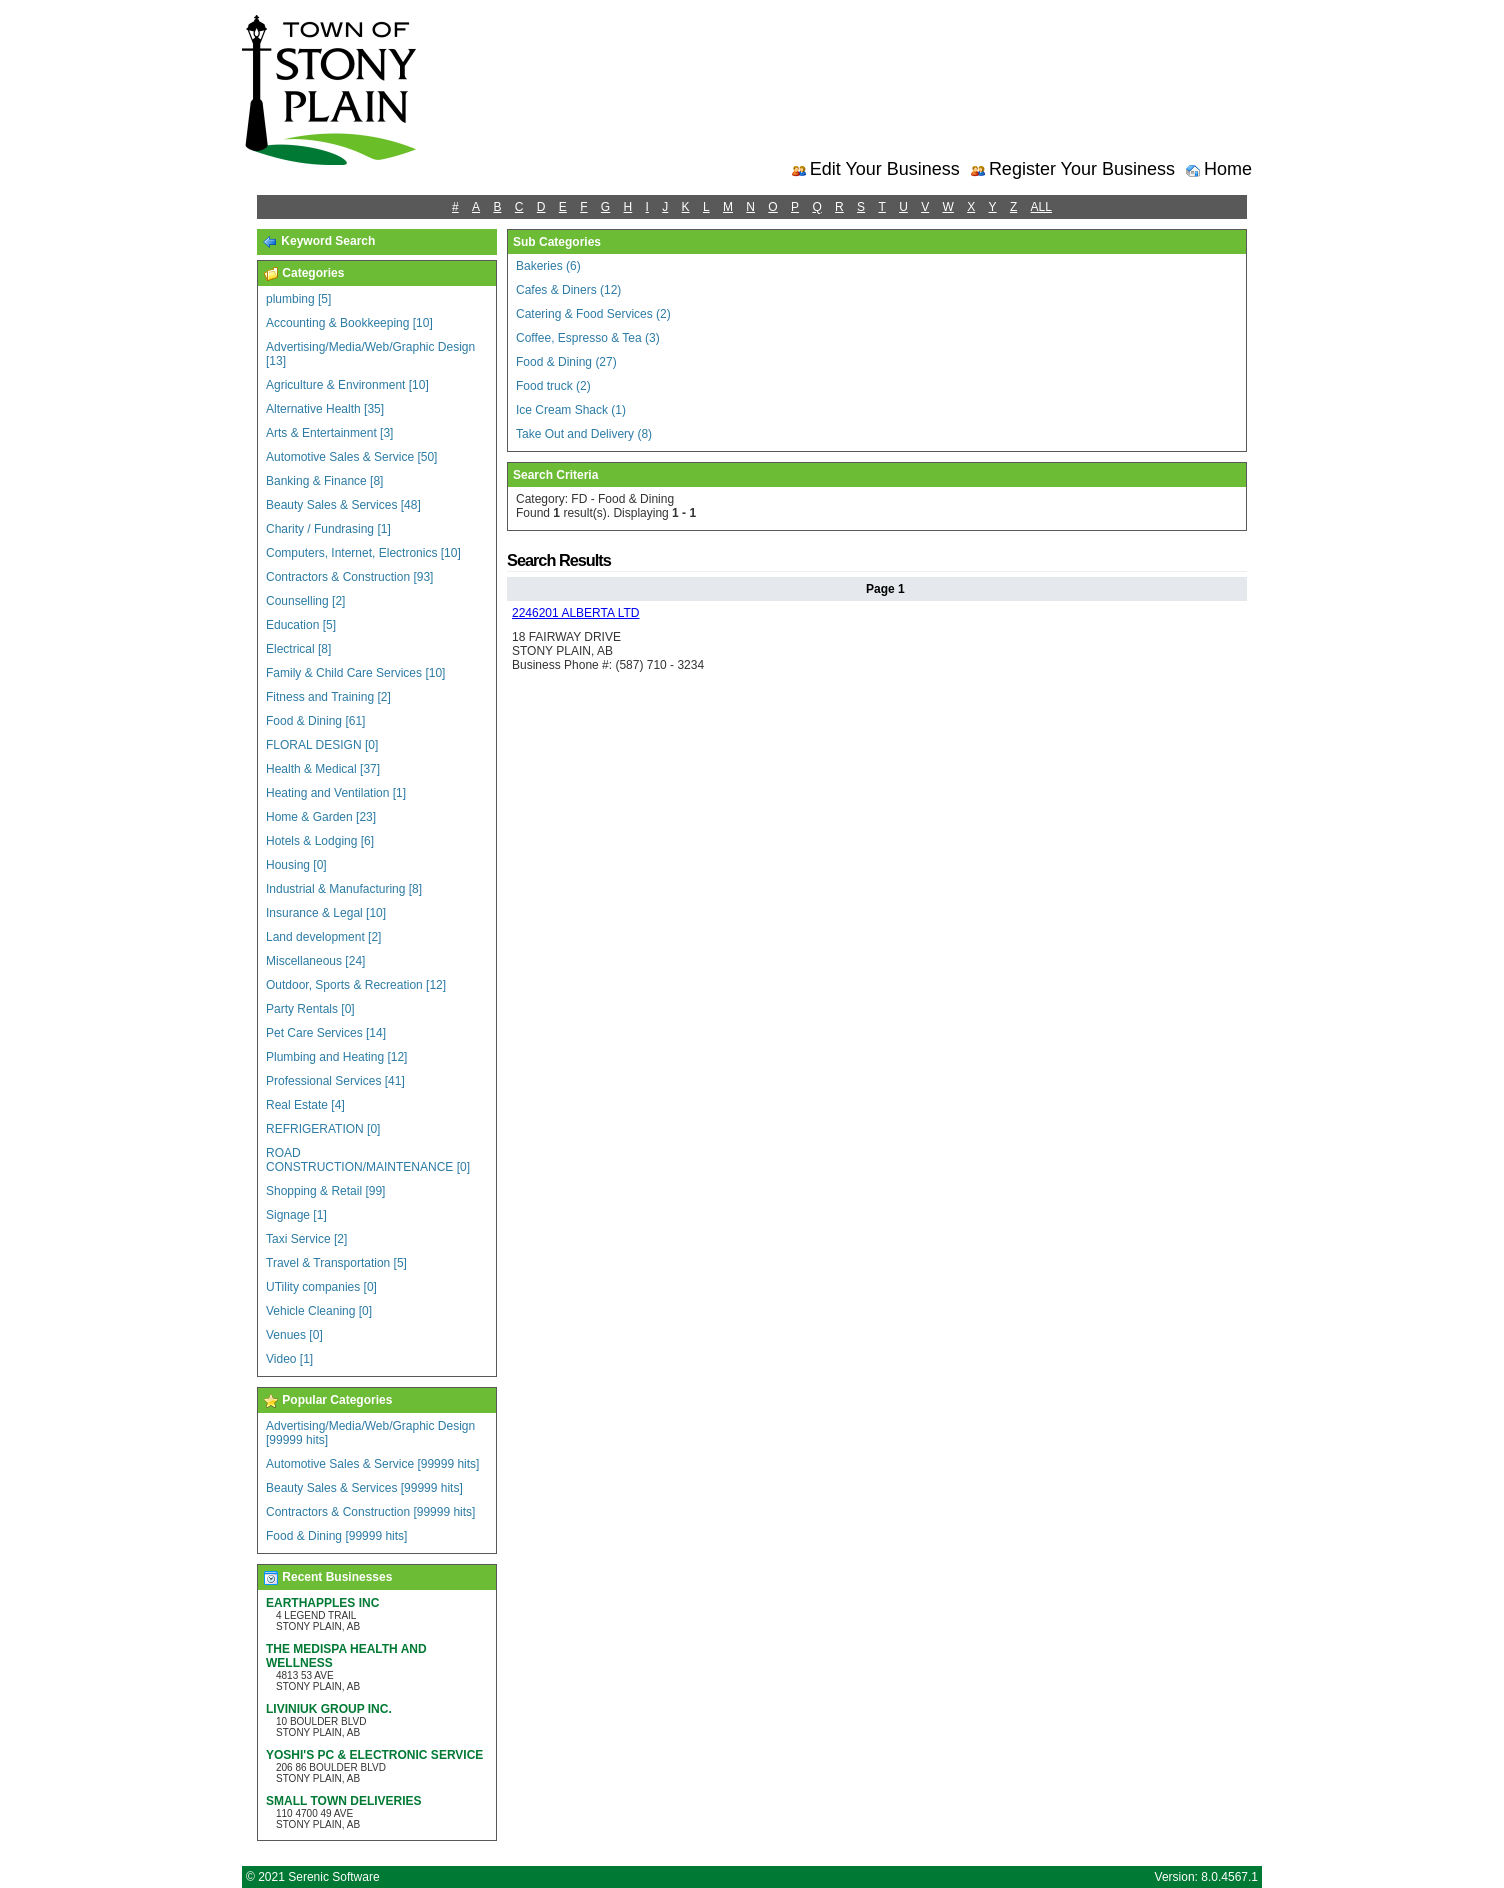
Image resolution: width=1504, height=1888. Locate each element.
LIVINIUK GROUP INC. (329, 1709)
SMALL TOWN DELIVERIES (344, 1801)
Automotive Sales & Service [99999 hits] (372, 1464)
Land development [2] (323, 937)
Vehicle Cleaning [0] (319, 1311)
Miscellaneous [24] (315, 961)
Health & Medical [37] (323, 769)
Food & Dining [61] (315, 721)
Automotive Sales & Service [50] (351, 457)
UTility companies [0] (321, 1287)
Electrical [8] (298, 649)
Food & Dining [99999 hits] (336, 1536)
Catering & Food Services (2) (593, 314)
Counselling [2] (305, 601)
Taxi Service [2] (306, 1239)
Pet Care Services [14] (326, 1033)
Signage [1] (296, 1215)
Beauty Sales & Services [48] (343, 505)
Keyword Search (318, 241)
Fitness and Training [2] (328, 697)
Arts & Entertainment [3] (329, 433)
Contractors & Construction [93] (349, 577)
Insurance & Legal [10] (326, 913)
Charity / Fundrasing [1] (328, 529)
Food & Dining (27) (566, 362)
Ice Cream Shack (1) (571, 410)
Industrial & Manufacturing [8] (344, 889)
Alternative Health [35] (325, 409)
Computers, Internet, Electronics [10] (363, 553)
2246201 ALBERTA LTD (575, 613)
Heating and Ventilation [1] (336, 793)
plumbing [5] (298, 299)
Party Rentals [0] (310, 1009)
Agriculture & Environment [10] (347, 385)
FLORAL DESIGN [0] (322, 745)
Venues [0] (294, 1335)
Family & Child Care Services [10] (355, 673)
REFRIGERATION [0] (323, 1129)
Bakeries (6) (548, 266)
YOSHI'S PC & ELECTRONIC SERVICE (374, 1755)
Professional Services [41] (335, 1081)
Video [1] (289, 1359)
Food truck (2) (553, 386)
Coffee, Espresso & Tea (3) (588, 338)
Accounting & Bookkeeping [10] (349, 323)
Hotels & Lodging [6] (320, 841)
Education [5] (301, 625)
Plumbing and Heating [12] (336, 1057)
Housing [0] (296, 865)
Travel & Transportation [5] (336, 1263)
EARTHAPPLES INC (322, 1603)
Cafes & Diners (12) (568, 290)
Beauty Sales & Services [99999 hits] (364, 1488)
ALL (1041, 207)
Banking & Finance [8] (324, 481)
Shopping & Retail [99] (325, 1191)
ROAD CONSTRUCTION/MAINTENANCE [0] (368, 1160)
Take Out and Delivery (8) (584, 434)
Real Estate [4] (305, 1105)
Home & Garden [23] (321, 817)
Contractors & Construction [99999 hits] (370, 1512)
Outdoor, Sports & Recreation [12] (356, 985)
